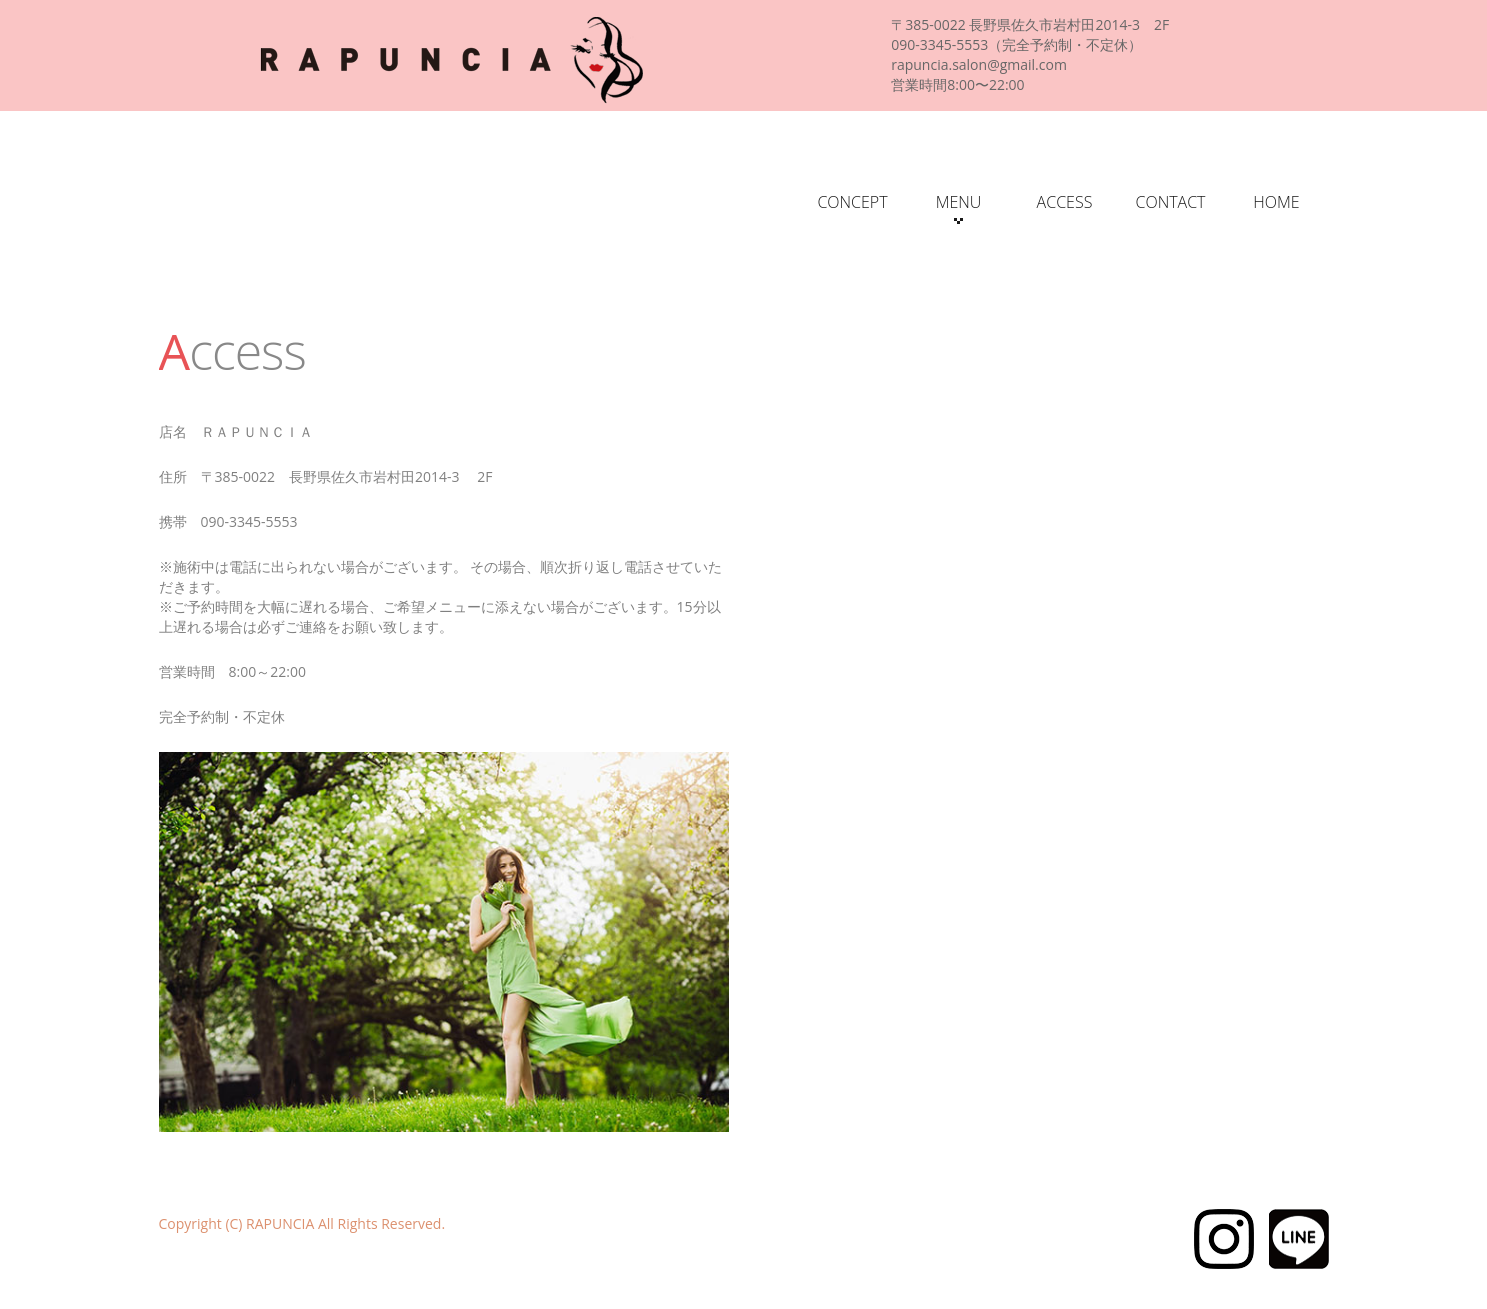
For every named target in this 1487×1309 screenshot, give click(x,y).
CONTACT (1170, 202)
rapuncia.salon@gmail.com (979, 64)
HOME (1276, 202)
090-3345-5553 (939, 44)
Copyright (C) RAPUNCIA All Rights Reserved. (302, 1223)
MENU (959, 207)
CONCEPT (852, 202)
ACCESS (1065, 202)
